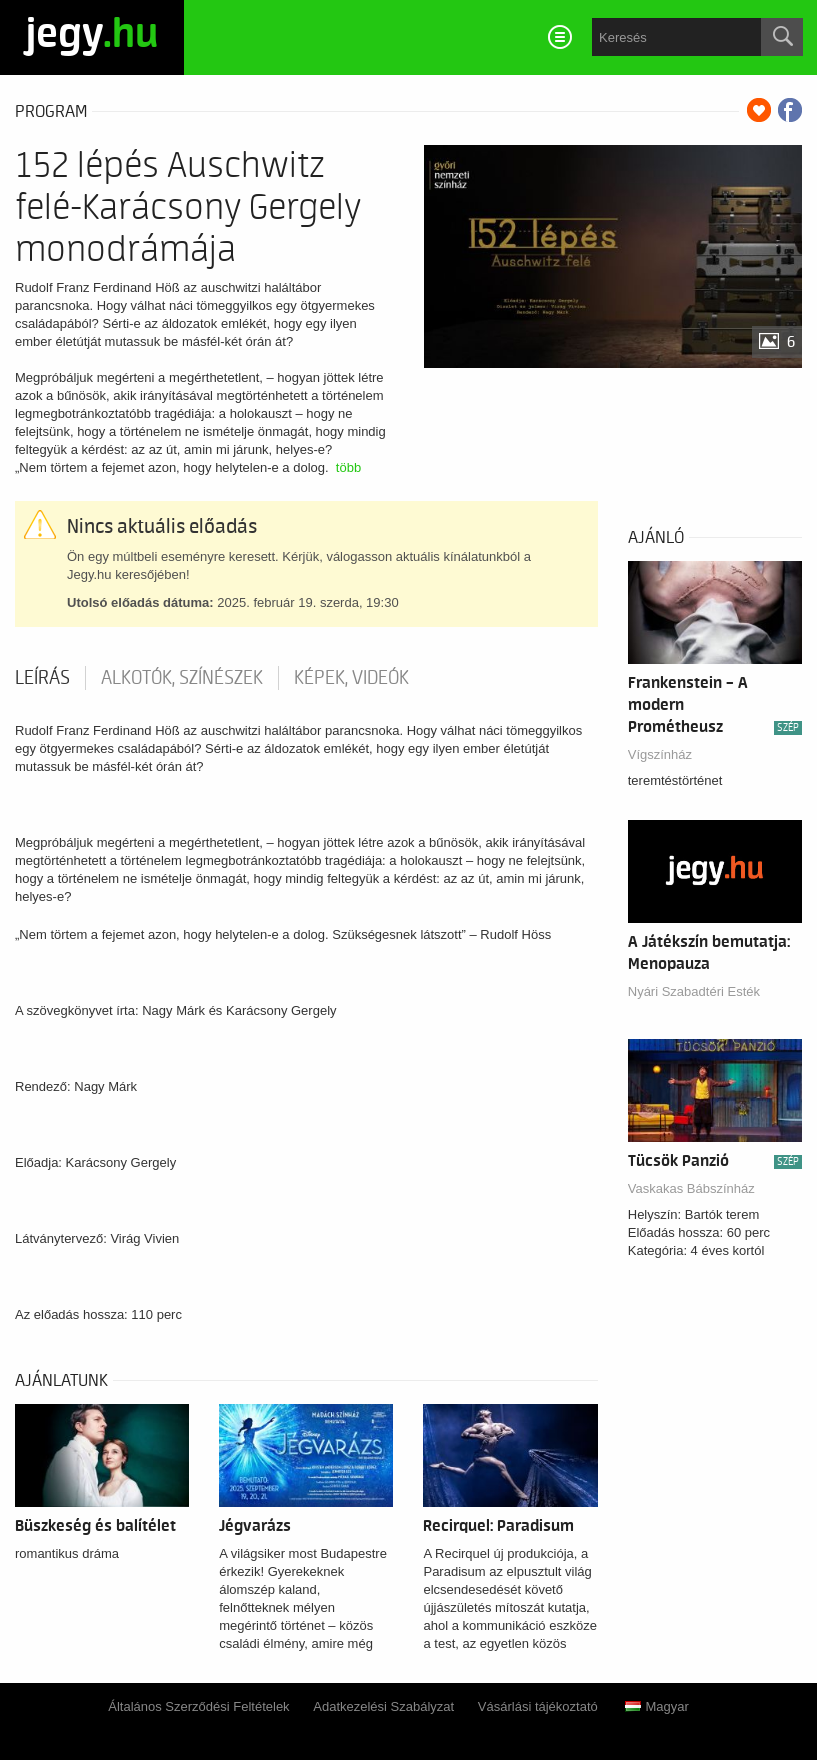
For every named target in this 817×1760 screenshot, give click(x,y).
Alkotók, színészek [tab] (182, 678)
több (348, 467)
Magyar (656, 1706)
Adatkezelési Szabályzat (383, 1706)
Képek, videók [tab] (351, 678)
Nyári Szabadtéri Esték (694, 991)
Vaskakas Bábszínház (691, 1188)
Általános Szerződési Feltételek (198, 1706)
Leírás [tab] (42, 678)
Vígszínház (660, 754)
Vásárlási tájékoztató (538, 1706)
